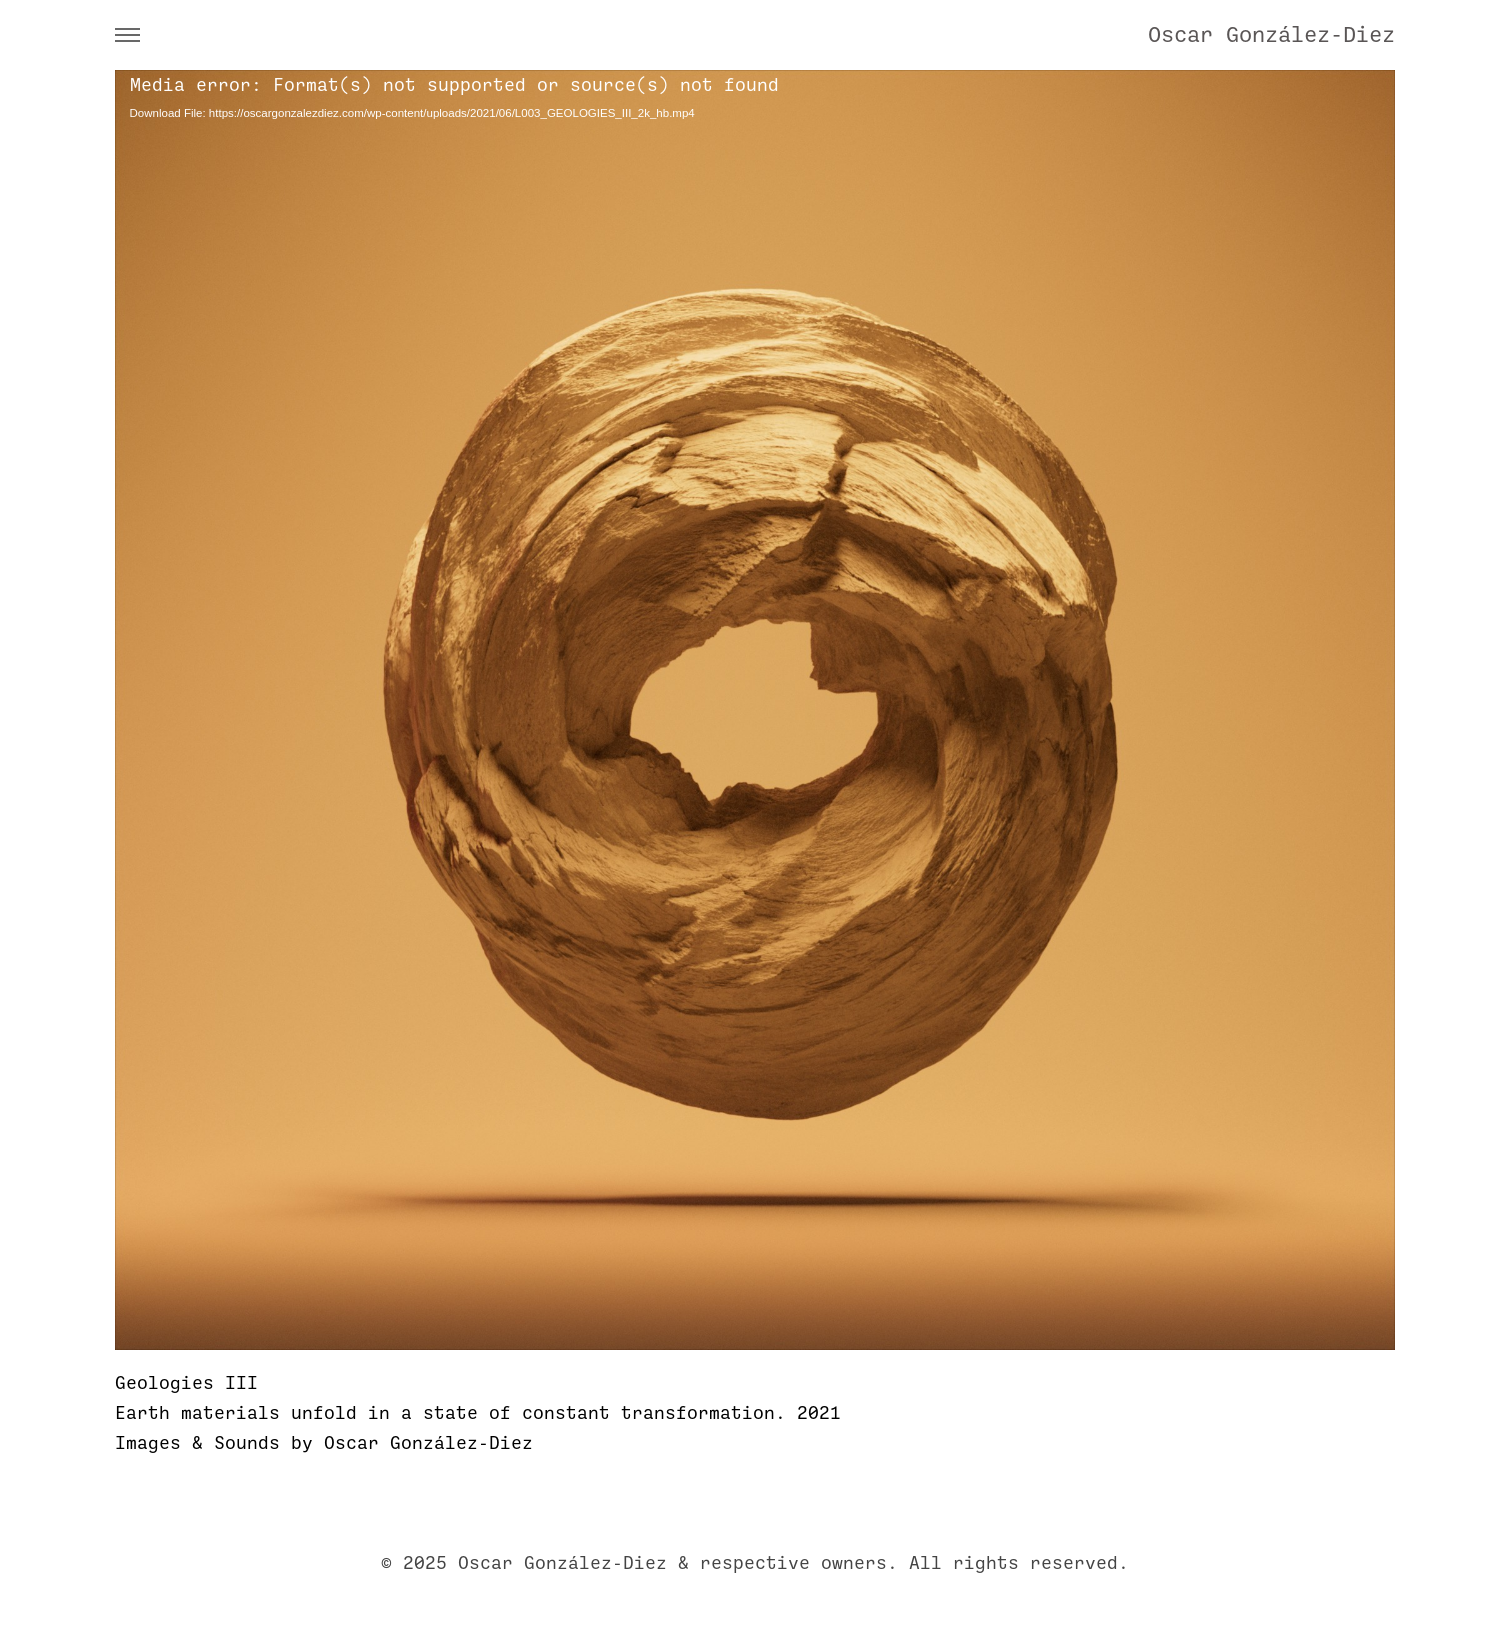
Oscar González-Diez (1271, 35)
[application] (755, 710)
